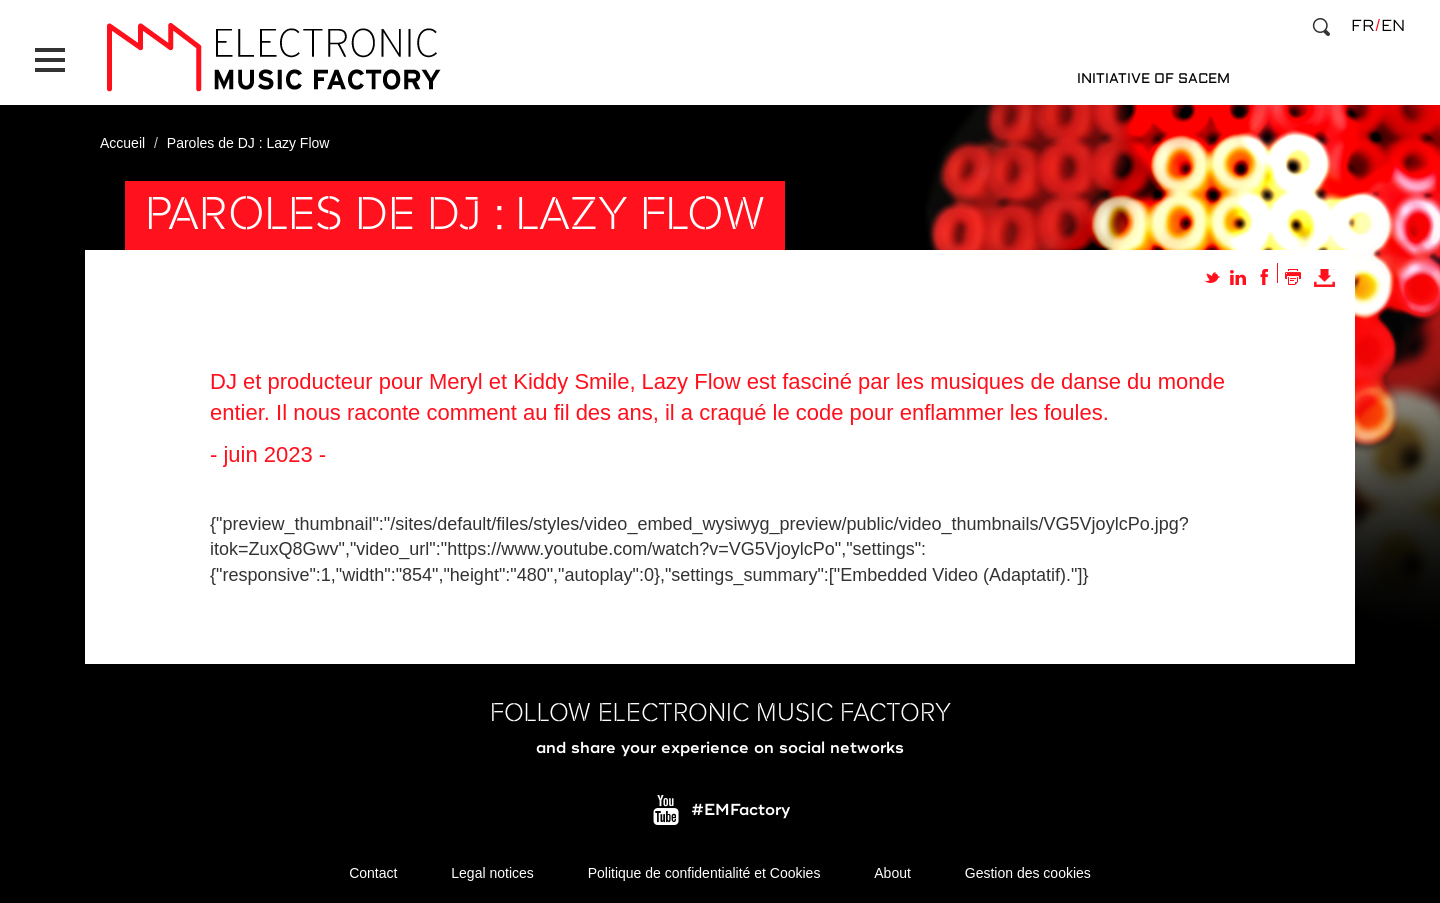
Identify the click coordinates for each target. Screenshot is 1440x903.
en (1393, 26)
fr (1362, 26)
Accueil (122, 143)
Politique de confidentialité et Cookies (704, 873)
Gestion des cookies (1028, 873)
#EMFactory (740, 811)
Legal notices (492, 873)
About (892, 873)
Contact (373, 873)
